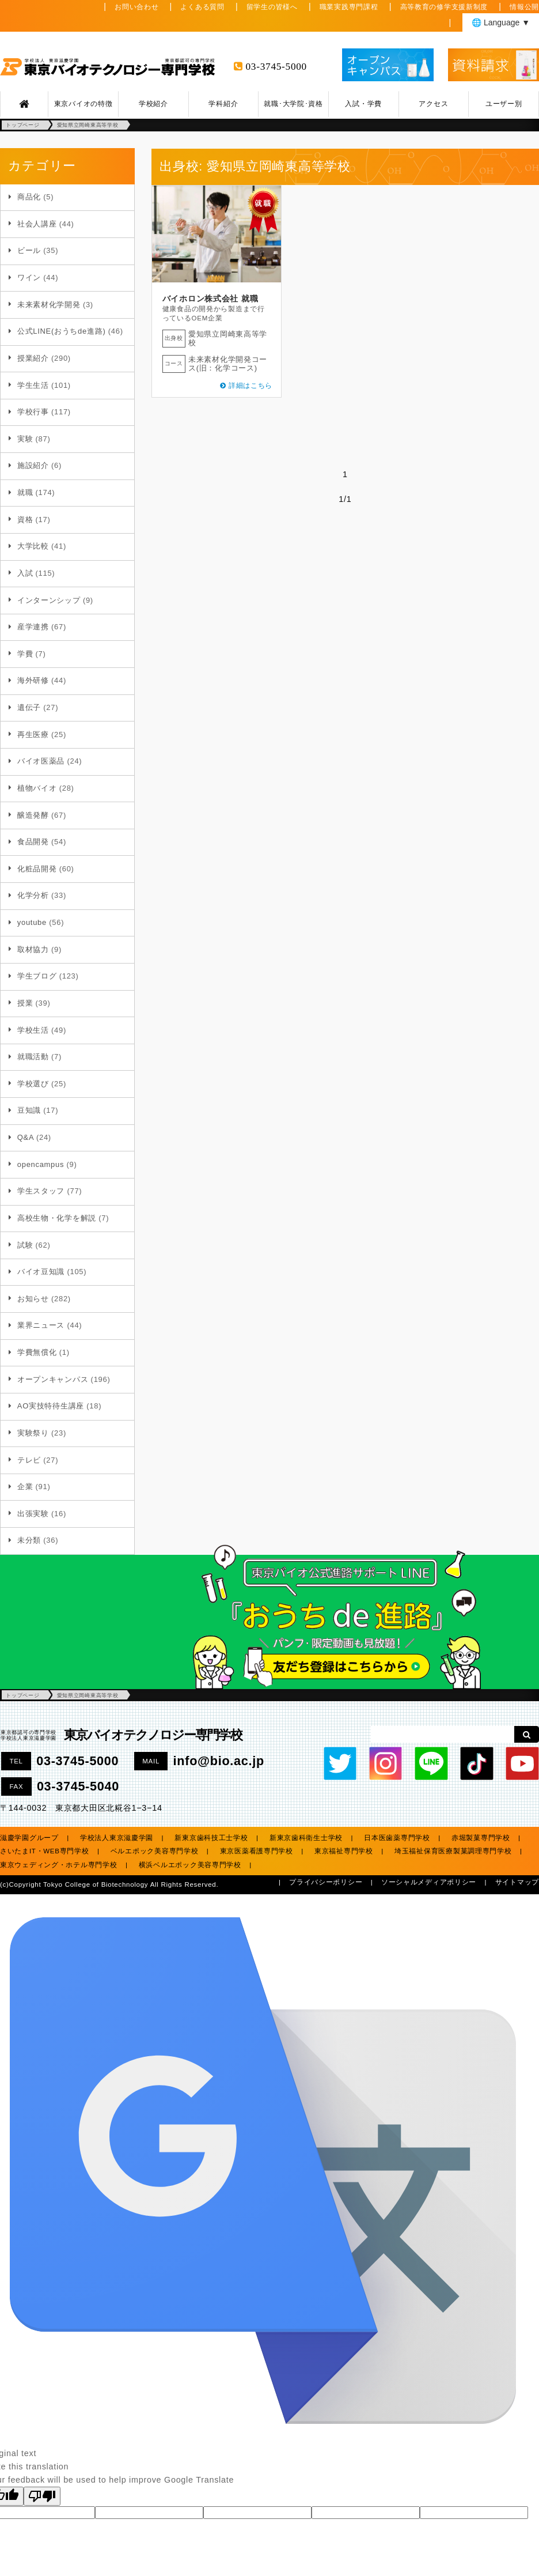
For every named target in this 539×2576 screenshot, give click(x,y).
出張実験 (33, 1513)
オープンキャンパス (52, 1379)
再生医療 (33, 734)
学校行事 (33, 411)
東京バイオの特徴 (83, 103)
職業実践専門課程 (349, 6)
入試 (25, 573)
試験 (25, 1245)
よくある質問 (202, 6)
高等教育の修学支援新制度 (444, 6)
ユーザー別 (503, 103)
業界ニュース (40, 1325)
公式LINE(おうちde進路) (61, 331)
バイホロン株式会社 (200, 298)
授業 (25, 1003)
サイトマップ (517, 1882)
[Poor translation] (42, 2496)
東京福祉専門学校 (343, 1851)
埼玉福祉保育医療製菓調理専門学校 (453, 1851)
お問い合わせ (136, 6)
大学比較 (33, 546)
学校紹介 (153, 103)
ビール (29, 250)
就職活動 (33, 1056)
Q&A (25, 1137)
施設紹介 (33, 465)
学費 (25, 653)
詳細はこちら (250, 385)
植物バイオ (37, 788)
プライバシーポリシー (325, 1882)
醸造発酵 (33, 815)
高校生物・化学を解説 (56, 1218)
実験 (25, 439)
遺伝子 (29, 707)
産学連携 (33, 626)
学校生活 (33, 1030)
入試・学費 (363, 103)
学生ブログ (37, 976)
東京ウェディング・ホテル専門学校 (58, 1864)
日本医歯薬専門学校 (397, 1837)
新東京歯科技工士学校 (211, 1837)
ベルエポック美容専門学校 (155, 1851)
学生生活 (33, 385)
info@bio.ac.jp (218, 1761)
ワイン (29, 277)
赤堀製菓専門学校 (480, 1837)
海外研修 (33, 680)
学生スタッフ (40, 1191)
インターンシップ (49, 600)
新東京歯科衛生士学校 (306, 1837)
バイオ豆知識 (40, 1271)
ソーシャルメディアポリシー (428, 1882)
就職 (25, 492)
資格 (25, 519)
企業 (25, 1486)
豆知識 (29, 1110)
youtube (32, 922)
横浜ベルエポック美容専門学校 (190, 1864)
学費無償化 (37, 1352)
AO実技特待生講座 (50, 1406)
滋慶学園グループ (29, 1837)
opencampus (40, 1164)
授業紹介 (33, 358)
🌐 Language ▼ (501, 22)
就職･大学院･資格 (293, 103)
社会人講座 (37, 224)
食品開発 (33, 841)
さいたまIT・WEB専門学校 (44, 1851)
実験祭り (33, 1433)
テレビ (29, 1460)
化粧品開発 (37, 868)
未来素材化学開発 (49, 304)
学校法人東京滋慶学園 (116, 1837)
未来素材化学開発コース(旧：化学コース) (227, 364)
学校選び (33, 1083)
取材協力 (33, 949)
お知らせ (33, 1298)
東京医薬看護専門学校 (256, 1851)
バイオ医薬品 (40, 761)
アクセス (433, 103)
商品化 (29, 196)
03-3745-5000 (276, 66)
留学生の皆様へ (272, 6)
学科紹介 (223, 103)
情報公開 (524, 6)
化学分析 (33, 895)
